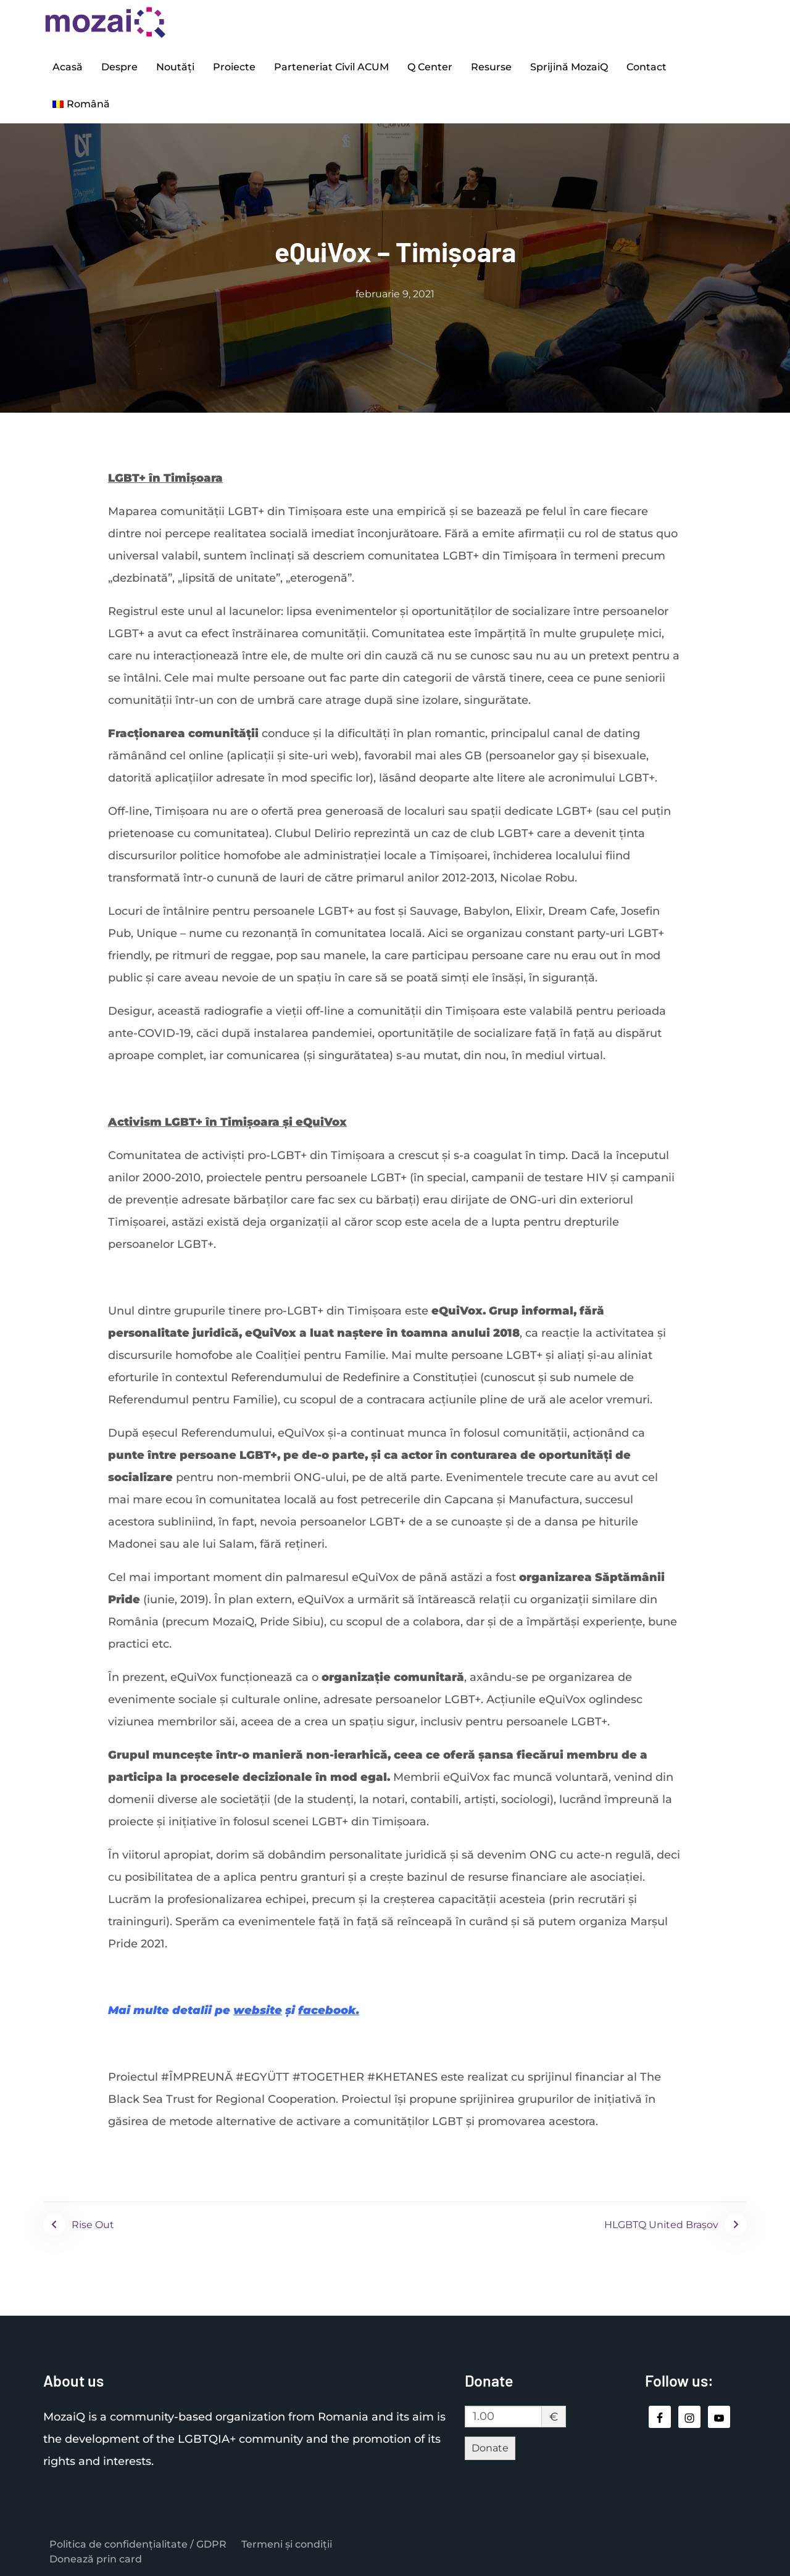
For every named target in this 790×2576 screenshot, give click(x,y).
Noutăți (175, 67)
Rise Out (93, 2225)
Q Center (429, 67)
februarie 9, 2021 (395, 294)
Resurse (491, 67)
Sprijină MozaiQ (569, 67)
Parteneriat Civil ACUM (331, 67)
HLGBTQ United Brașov (661, 2225)
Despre (119, 67)
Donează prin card (95, 2559)
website (257, 2010)
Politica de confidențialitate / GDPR (138, 2544)
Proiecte (234, 67)
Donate (490, 2448)
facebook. (328, 2010)
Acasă (67, 67)
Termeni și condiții (286, 2544)
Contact (646, 67)
